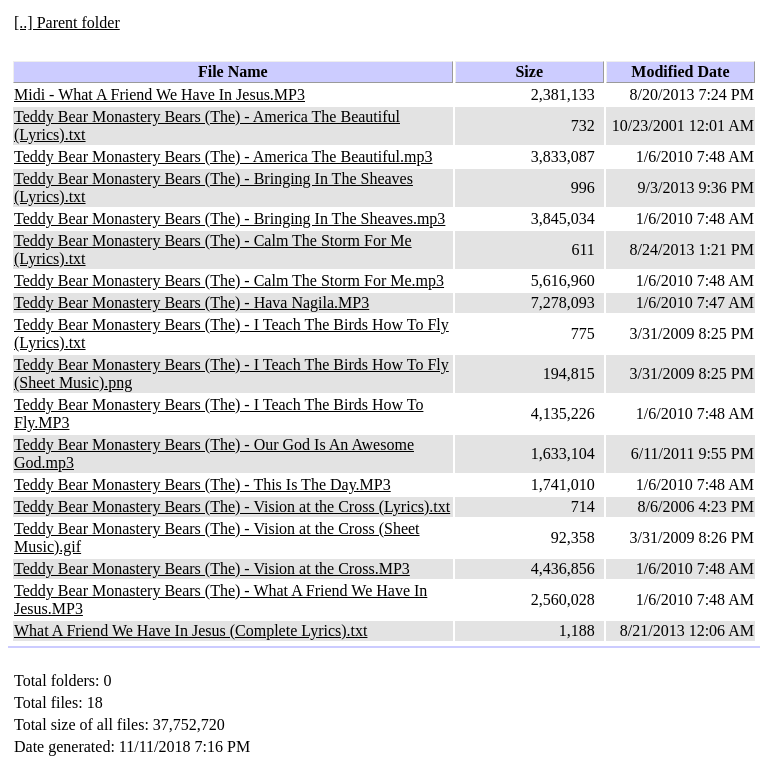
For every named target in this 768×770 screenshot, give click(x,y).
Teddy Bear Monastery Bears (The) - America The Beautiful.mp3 (223, 156)
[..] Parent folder (67, 22)
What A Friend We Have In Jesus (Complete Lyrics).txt (190, 630)
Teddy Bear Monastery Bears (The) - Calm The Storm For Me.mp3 (229, 280)
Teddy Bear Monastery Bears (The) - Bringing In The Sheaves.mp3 (229, 218)
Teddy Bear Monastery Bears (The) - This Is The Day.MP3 (202, 484)
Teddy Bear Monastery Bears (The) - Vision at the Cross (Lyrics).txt (232, 506)
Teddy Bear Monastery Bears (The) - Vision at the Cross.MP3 (212, 568)
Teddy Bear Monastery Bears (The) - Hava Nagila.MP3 (191, 302)
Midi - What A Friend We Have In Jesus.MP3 (159, 94)
